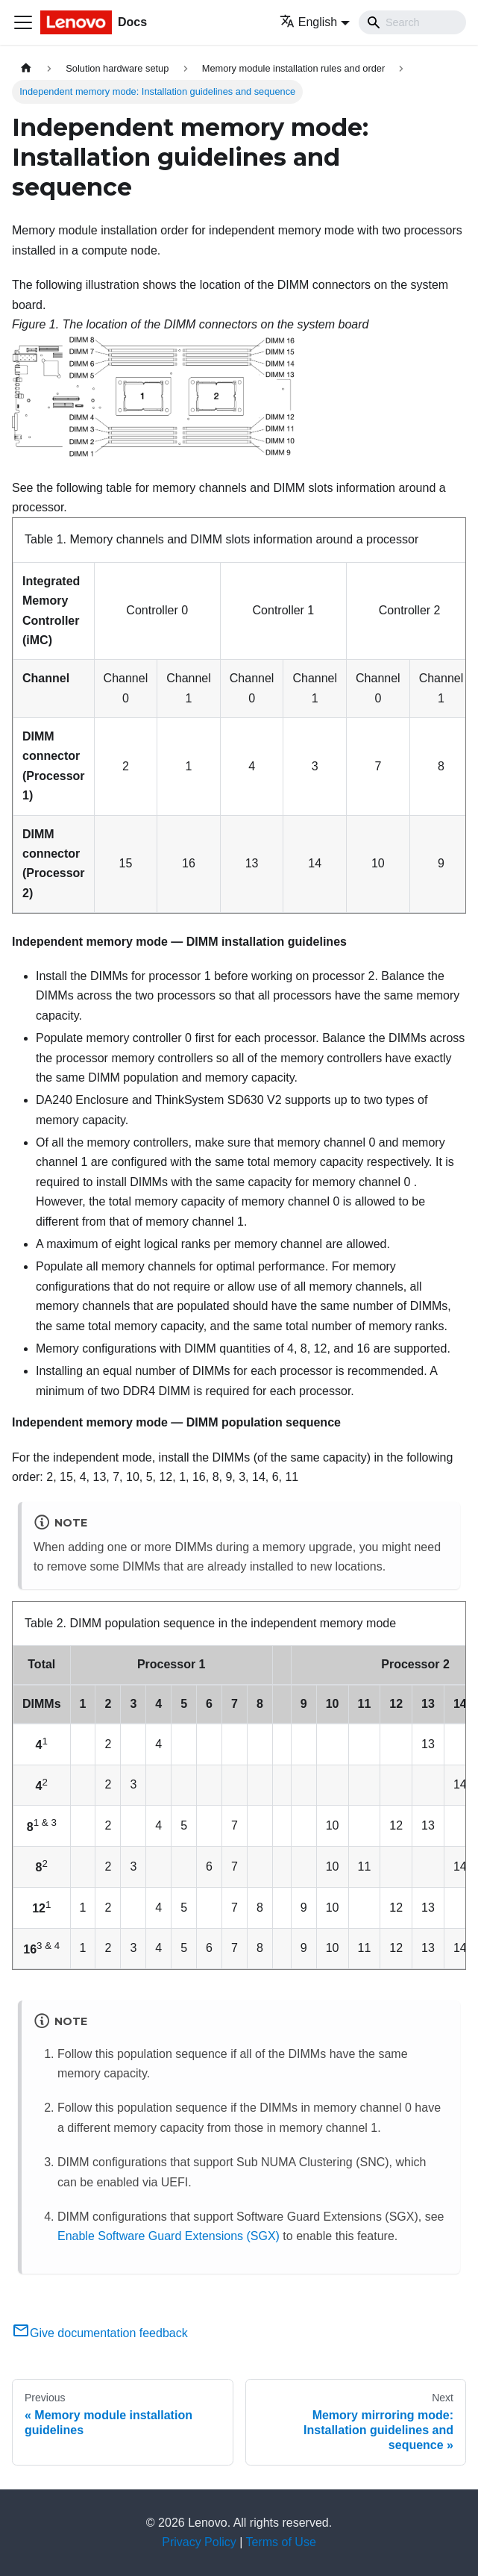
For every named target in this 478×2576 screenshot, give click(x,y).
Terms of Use (281, 2542)
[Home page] (26, 68)
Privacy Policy (199, 2542)
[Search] (412, 22)
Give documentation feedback (100, 2333)
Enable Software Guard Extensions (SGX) (168, 2236)
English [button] (308, 22)
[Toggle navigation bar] (23, 22)
